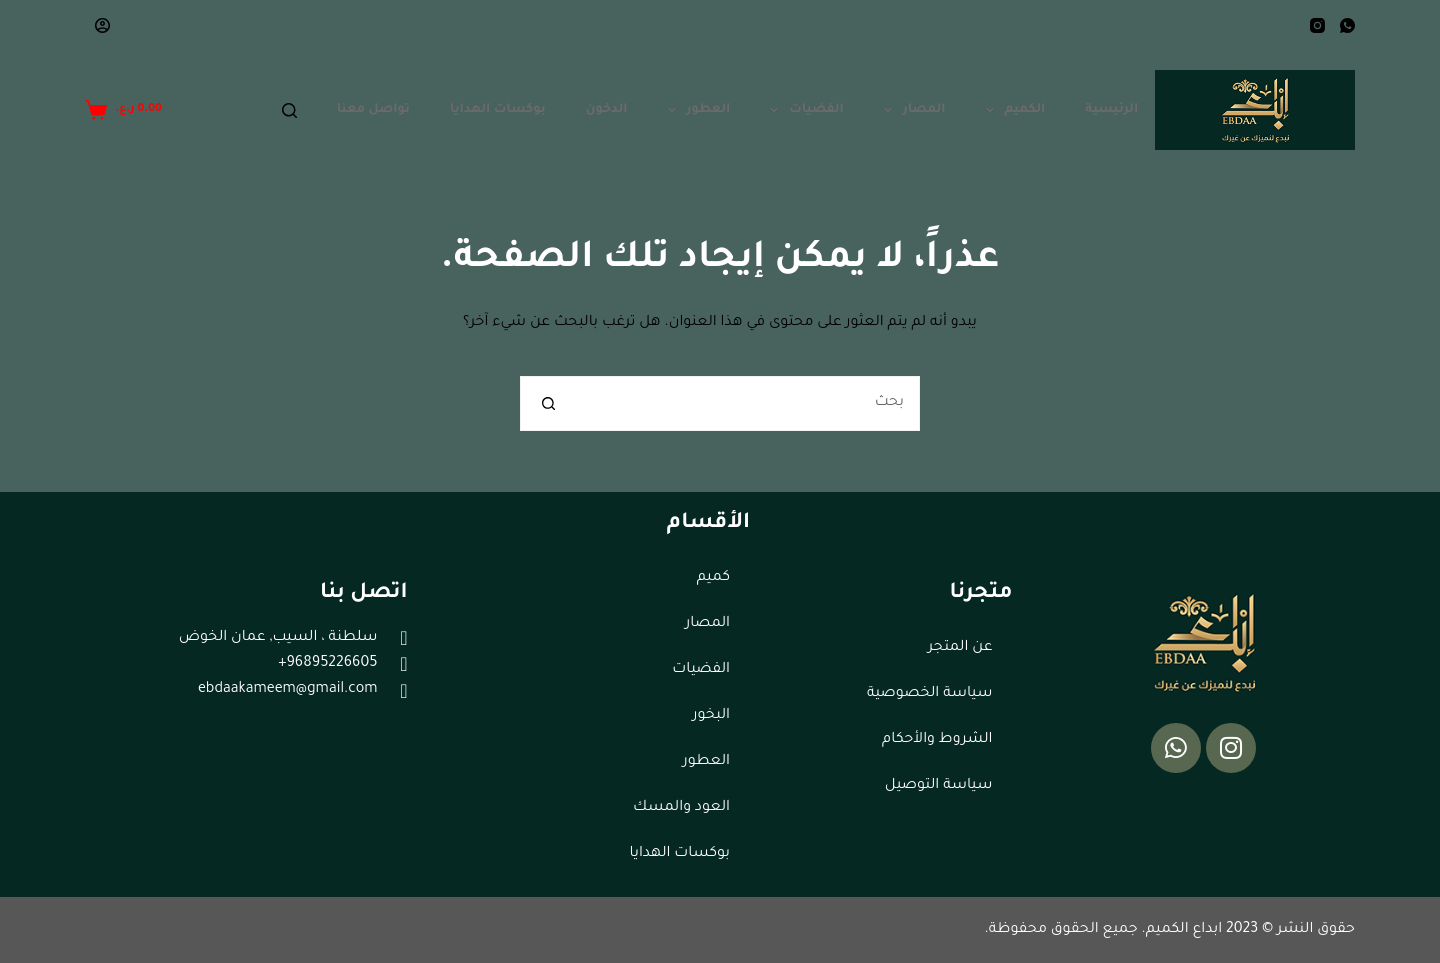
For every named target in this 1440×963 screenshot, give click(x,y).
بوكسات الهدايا (498, 110)
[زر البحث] (547, 403)
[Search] (289, 110)
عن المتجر (960, 648)
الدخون (607, 110)
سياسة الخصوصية (930, 694)
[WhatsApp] (1347, 25)
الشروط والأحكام (937, 740)
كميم (713, 578)
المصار (911, 110)
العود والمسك (681, 808)
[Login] (102, 25)
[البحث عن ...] (747, 403)
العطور (695, 110)
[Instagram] (1317, 25)
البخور (711, 716)
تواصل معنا (373, 110)
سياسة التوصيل (939, 786)
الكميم (1012, 110)
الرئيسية (1111, 110)
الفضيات (802, 110)
